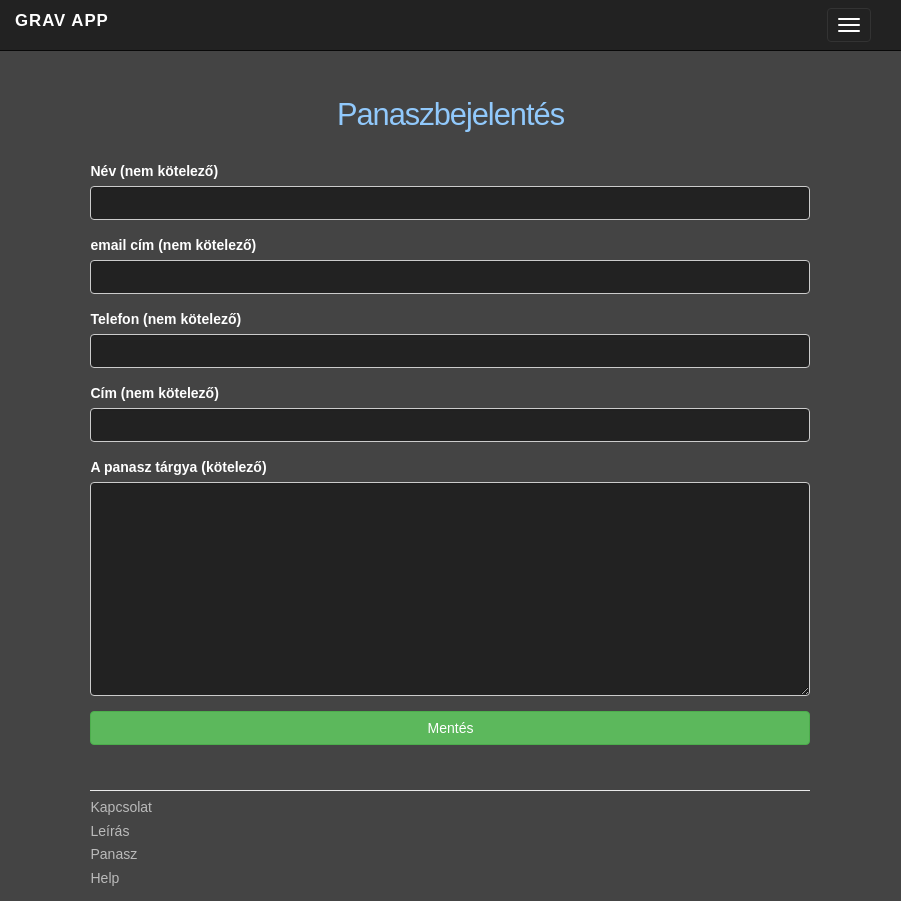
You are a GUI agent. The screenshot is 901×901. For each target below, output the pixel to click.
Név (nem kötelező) (154, 171)
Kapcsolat (120, 807)
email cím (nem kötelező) (173, 245)
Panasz (113, 854)
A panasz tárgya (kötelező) (178, 467)
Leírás (109, 831)
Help (104, 878)
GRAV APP (62, 20)
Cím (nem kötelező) (154, 393)
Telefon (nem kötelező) (165, 319)
